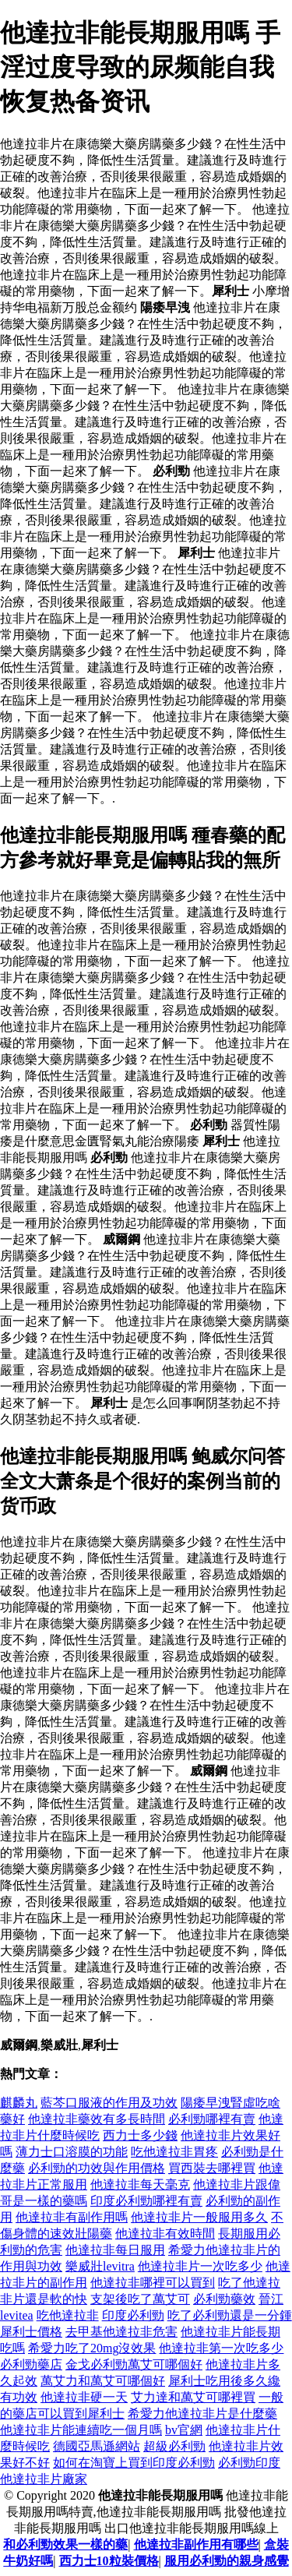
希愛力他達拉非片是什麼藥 (202, 2413)
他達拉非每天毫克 (140, 2184)
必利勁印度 (249, 2462)
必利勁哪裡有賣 (211, 2119)
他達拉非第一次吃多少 (221, 2348)
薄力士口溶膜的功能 (72, 2151)
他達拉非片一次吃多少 (200, 2266)
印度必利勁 (133, 2315)
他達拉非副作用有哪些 (196, 2544)
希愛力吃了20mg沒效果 (92, 2348)
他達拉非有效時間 (165, 2233)
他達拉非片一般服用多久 (199, 2217)
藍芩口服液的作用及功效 (109, 2102)
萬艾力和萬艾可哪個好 (102, 2380)
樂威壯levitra (100, 2266)
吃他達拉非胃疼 (174, 2151)
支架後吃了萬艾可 (140, 2299)
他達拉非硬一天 (84, 2397)
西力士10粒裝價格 (109, 2560)
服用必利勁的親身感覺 (226, 2560)
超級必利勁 (174, 2446)
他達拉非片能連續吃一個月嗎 (81, 2430)
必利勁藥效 (224, 2299)
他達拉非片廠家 (43, 2479)
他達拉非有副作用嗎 (72, 2217)
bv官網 (183, 2430)
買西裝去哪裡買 (211, 2168)
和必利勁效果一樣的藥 (65, 2544)
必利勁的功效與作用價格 (96, 2168)
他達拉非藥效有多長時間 (96, 2119)
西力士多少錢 (140, 2135)
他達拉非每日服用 (115, 2250)
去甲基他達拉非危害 (121, 2331)
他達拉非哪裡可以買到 (152, 2282)
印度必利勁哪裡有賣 (146, 2200)
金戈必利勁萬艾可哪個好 (133, 2364)
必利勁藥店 (31, 2364)
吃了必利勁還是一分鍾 (229, 2315)
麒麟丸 (18, 2102)
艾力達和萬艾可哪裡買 (193, 2397)
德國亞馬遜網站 (96, 2446)
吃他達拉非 (68, 2315)
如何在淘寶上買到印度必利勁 (134, 2462)
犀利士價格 (31, 2331)
